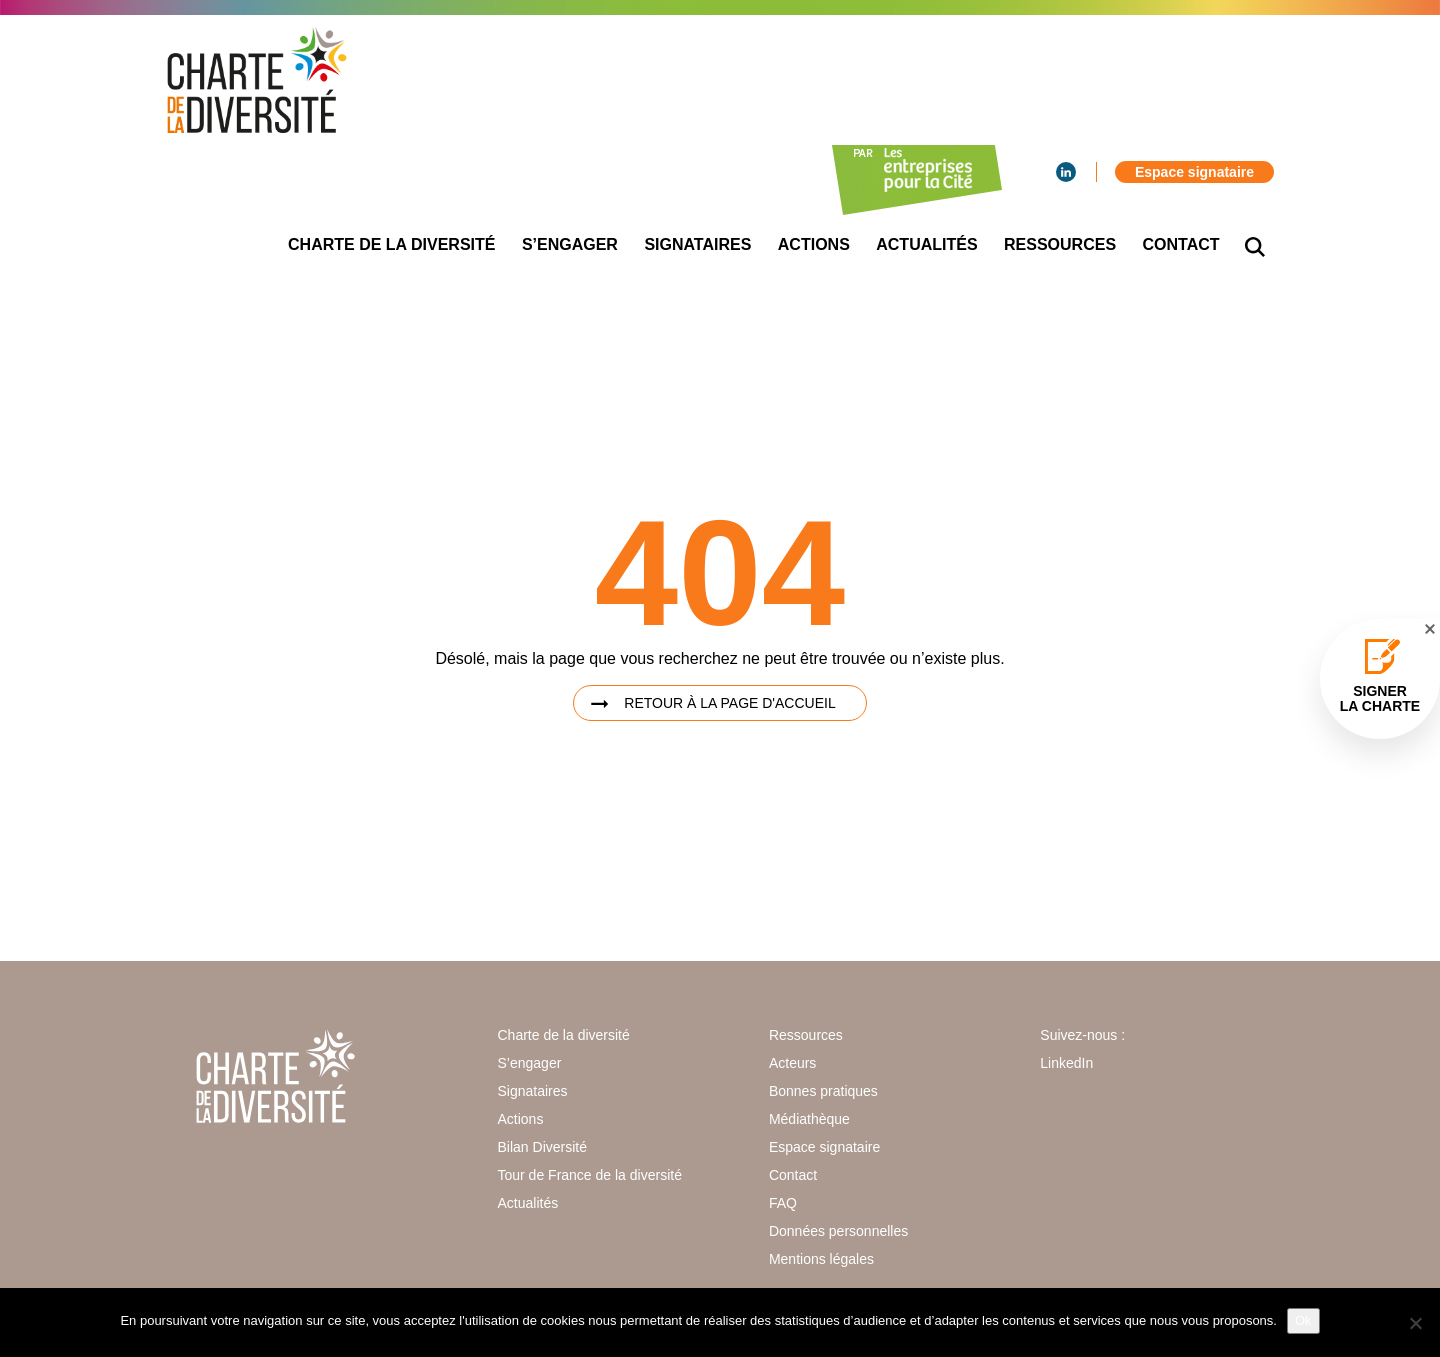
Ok (1303, 1320)
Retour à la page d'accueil (729, 703)
